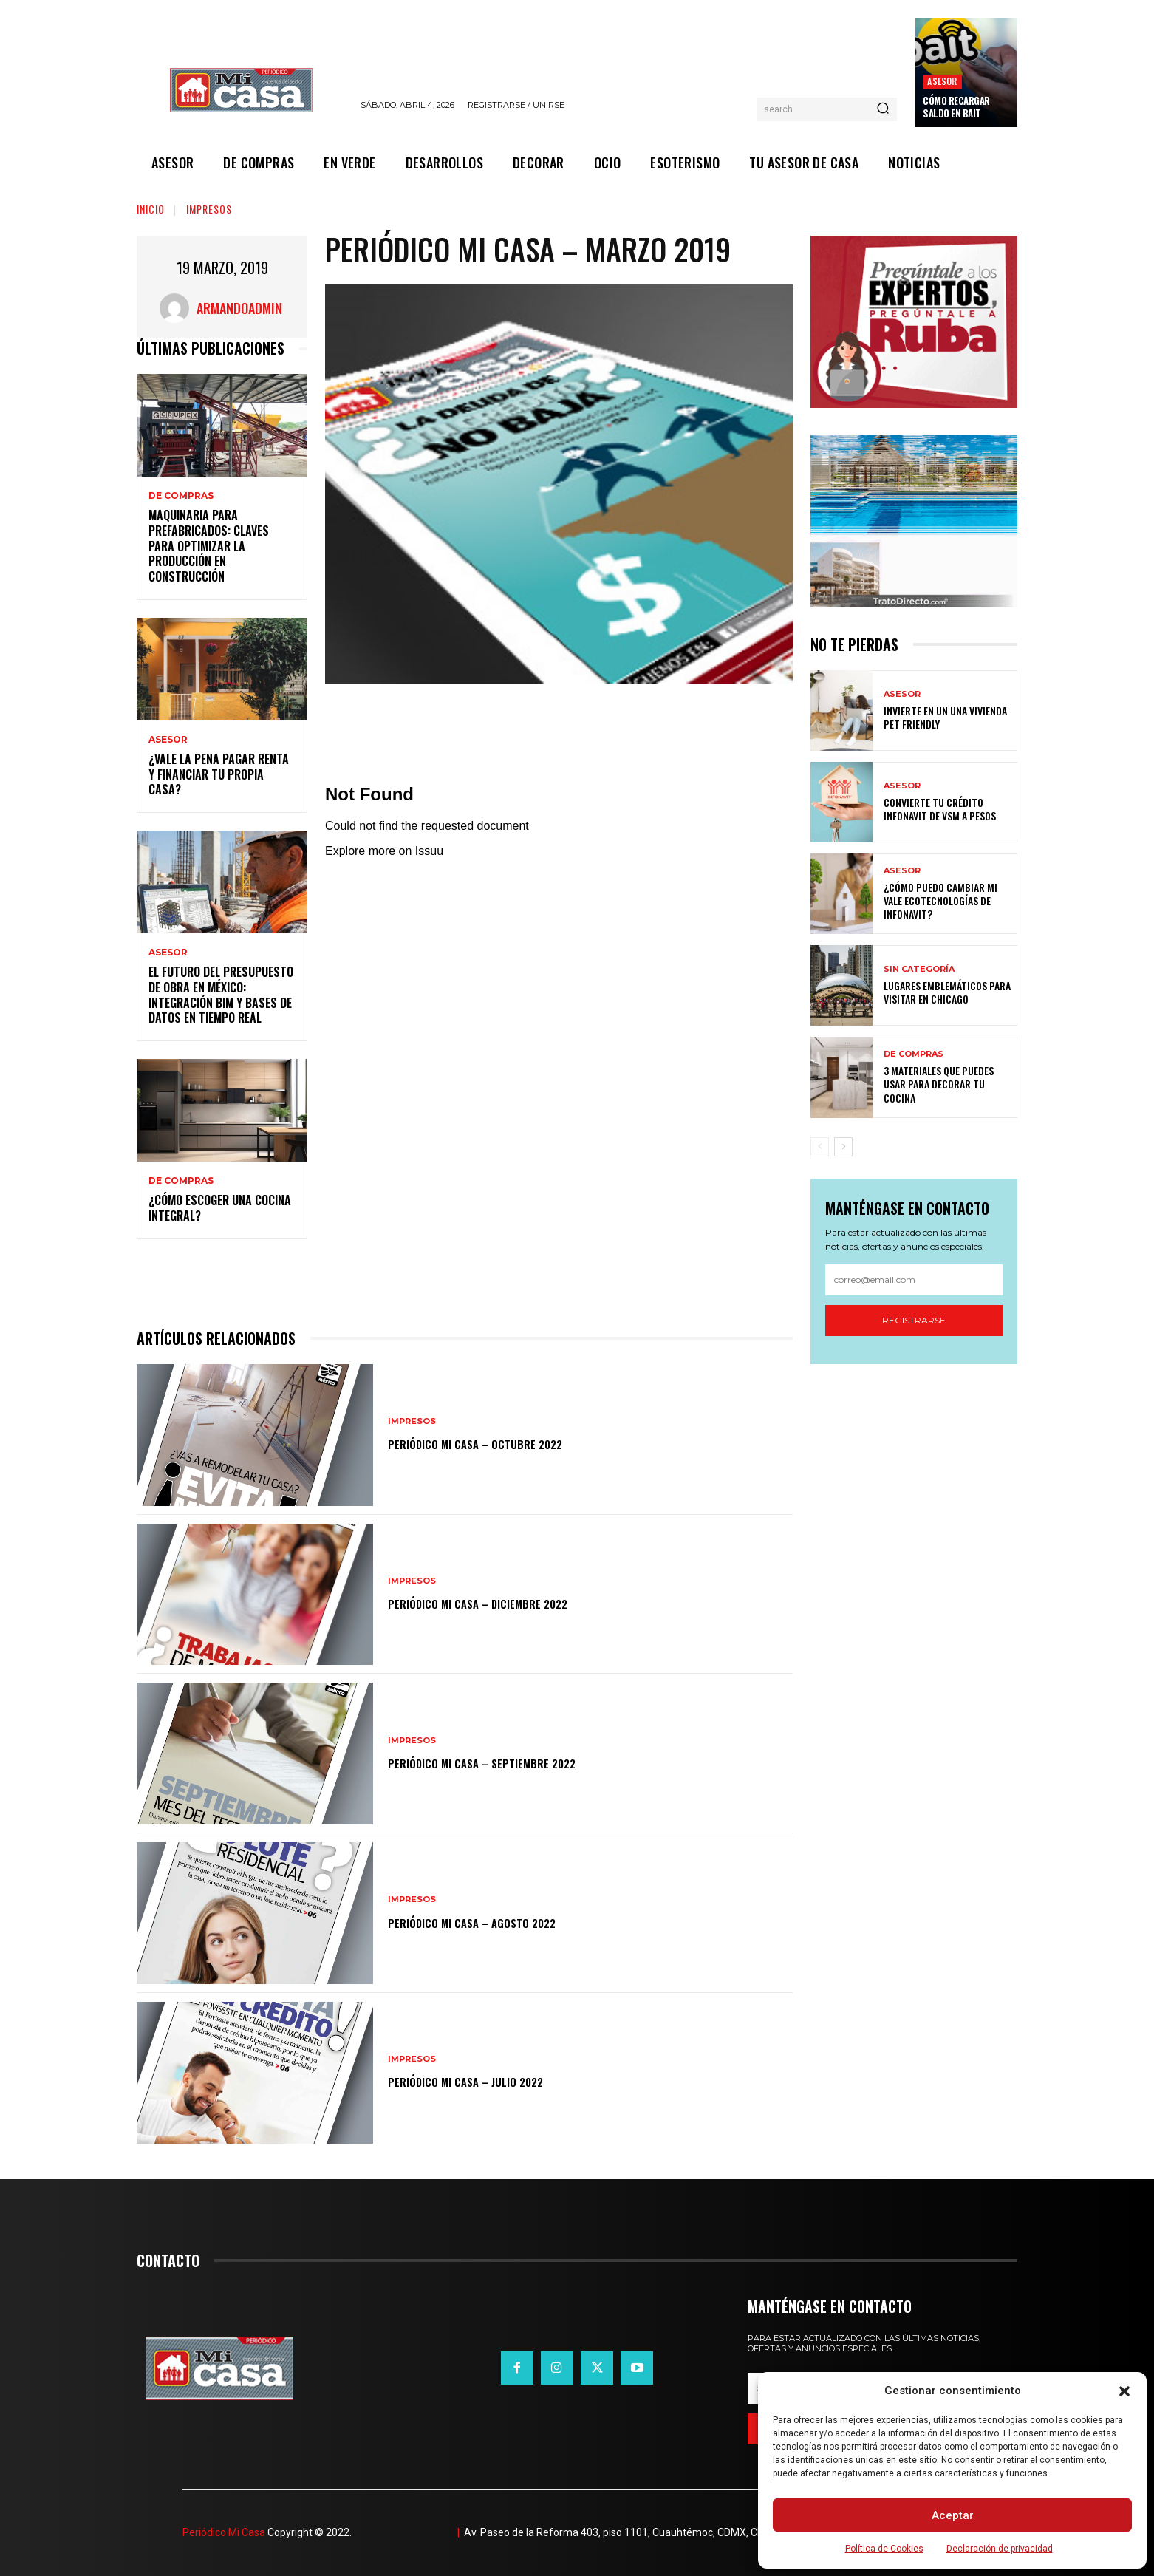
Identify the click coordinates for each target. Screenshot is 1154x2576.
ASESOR (942, 81)
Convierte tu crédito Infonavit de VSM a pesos (940, 808)
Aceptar (953, 2515)
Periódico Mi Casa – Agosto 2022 (496, 1921)
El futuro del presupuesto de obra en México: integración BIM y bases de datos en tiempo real (220, 994)
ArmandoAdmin (239, 308)
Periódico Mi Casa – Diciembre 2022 (504, 1602)
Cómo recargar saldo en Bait (956, 106)
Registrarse (914, 1320)
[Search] (883, 109)
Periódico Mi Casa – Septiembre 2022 (508, 1762)
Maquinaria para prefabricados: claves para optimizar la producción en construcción (208, 545)
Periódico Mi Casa (223, 2532)
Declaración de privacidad (999, 2548)
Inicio (151, 209)
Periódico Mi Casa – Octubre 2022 (499, 1443)
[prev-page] (819, 1146)
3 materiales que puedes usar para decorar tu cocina (939, 1084)
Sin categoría (919, 969)
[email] (914, 1279)
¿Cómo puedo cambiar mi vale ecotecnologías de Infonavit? (940, 900)
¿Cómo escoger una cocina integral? (219, 1207)
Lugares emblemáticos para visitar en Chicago (947, 992)
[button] (1124, 2391)
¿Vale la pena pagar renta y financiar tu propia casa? (218, 774)
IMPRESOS (209, 209)
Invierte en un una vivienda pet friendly (945, 717)
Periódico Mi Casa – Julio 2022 (488, 2081)
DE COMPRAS (181, 495)
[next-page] (843, 1146)
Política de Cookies (884, 2548)
